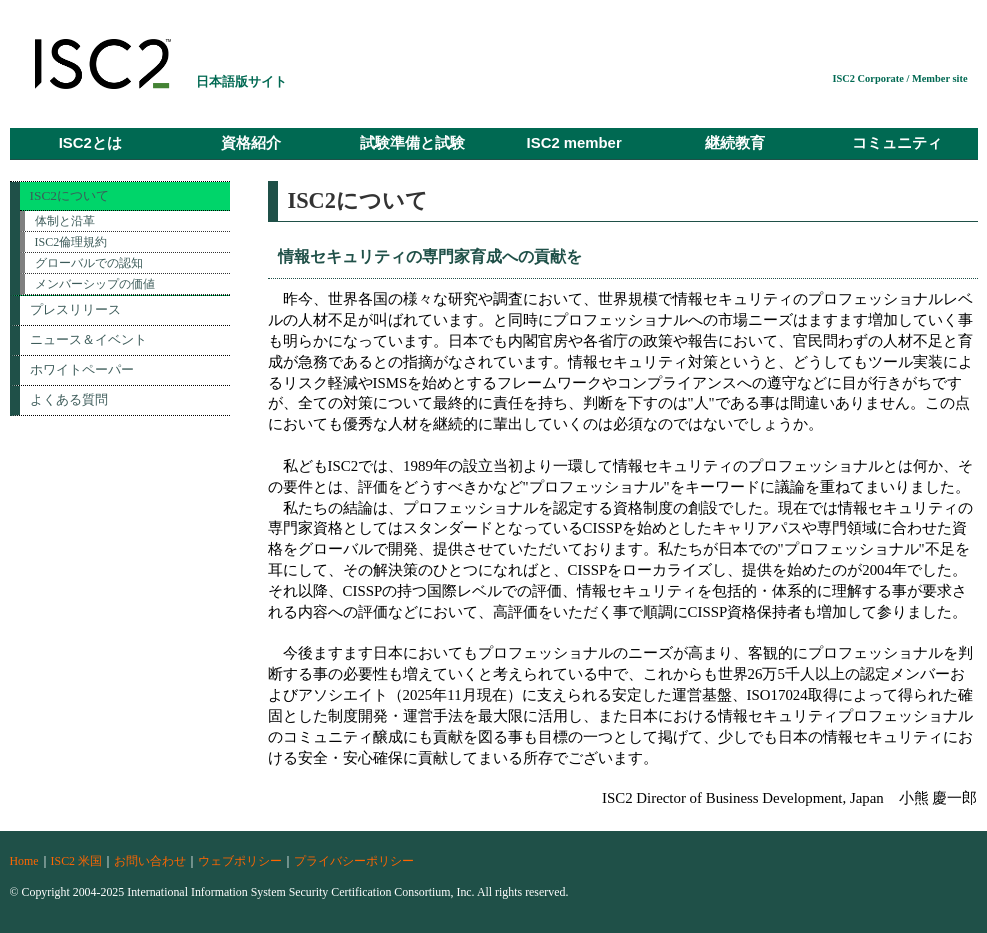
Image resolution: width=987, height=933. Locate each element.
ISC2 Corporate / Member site (899, 78)
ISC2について (70, 195)
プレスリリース (75, 309)
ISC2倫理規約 (71, 242)
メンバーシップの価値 (95, 284)
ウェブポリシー (240, 861)
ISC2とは (90, 143)
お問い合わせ (150, 861)
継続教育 (735, 143)
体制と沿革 (65, 221)
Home (24, 861)
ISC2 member (574, 143)
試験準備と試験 (412, 143)
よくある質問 (69, 399)
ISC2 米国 (76, 861)
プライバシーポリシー (354, 861)
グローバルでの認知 (89, 263)
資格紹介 (251, 143)
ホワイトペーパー (82, 369)
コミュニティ (897, 143)
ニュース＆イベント (88, 339)
